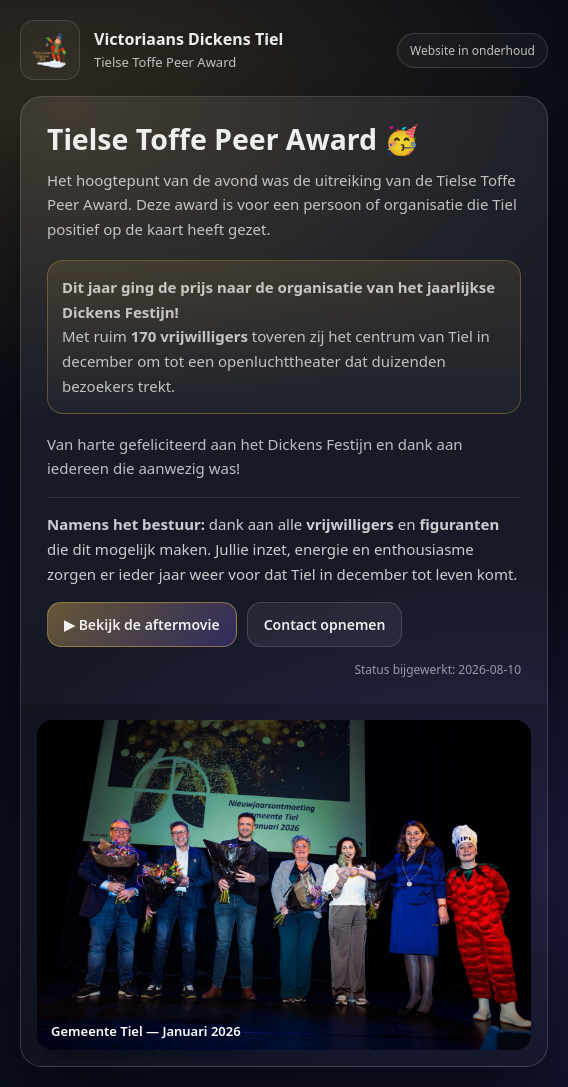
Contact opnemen (325, 624)
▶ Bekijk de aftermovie (142, 624)
